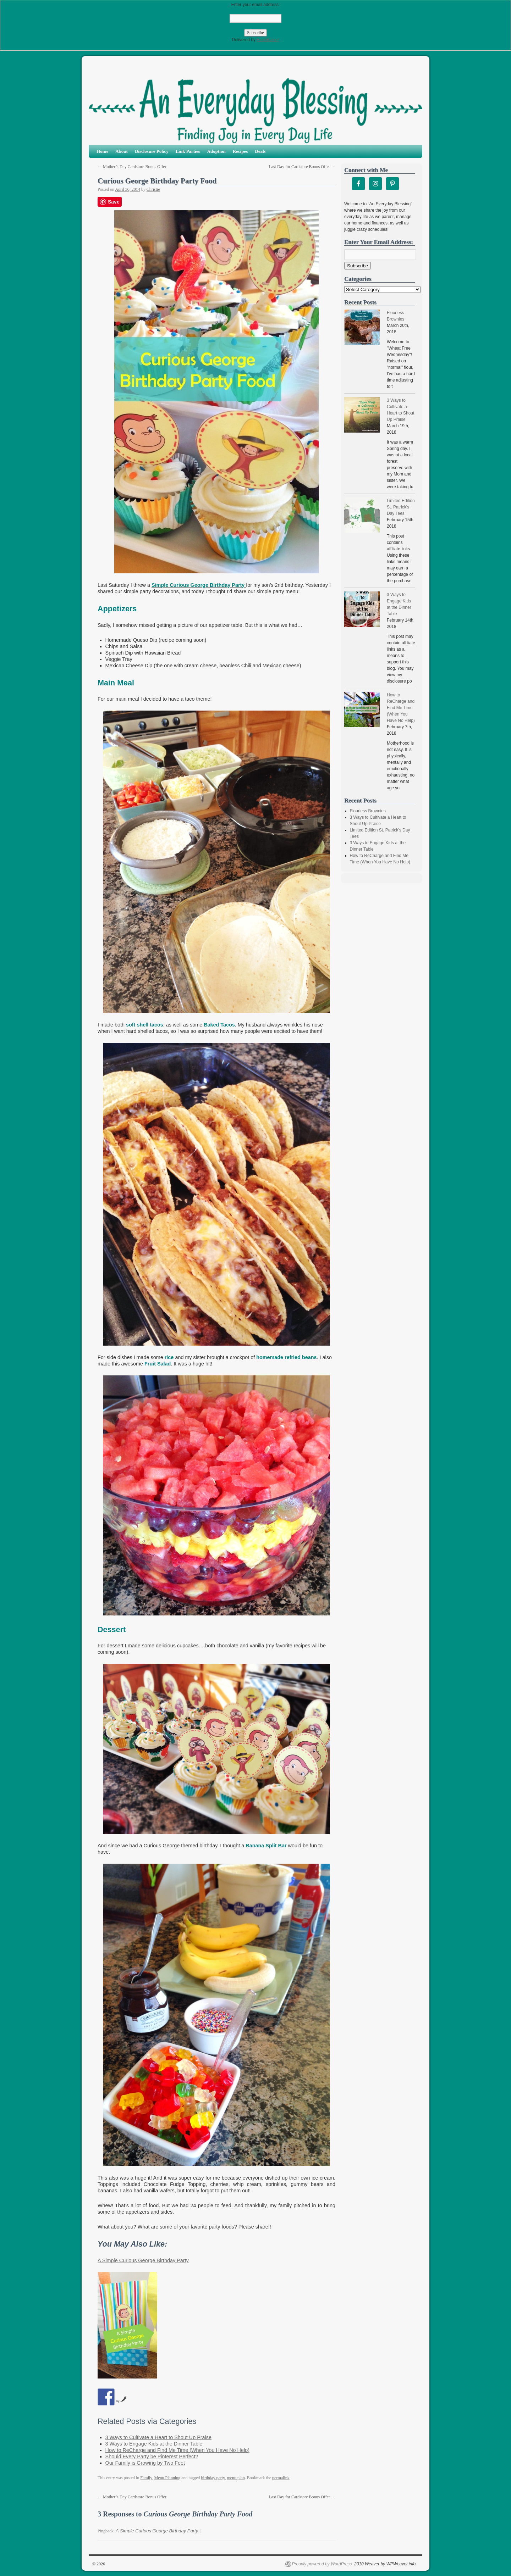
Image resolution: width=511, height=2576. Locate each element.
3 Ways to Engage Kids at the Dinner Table (154, 2444)
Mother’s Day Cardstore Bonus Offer (132, 166)
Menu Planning (167, 2477)
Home (102, 151)
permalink (281, 2477)
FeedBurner (268, 39)
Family (146, 2477)
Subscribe (357, 265)
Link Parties (188, 151)
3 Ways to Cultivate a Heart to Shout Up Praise (158, 2437)
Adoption (216, 151)
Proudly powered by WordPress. (322, 2563)
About (121, 151)
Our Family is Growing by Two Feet (145, 2463)
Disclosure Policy (152, 151)
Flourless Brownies (368, 810)
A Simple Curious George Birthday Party (143, 2260)
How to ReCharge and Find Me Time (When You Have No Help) (177, 2450)
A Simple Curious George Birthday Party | (158, 2530)
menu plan (235, 2477)
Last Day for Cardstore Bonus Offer (302, 166)
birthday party (213, 2477)
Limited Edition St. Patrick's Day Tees (401, 507)
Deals (260, 151)
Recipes (240, 151)
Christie (153, 189)
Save (114, 202)
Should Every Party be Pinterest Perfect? (151, 2456)
